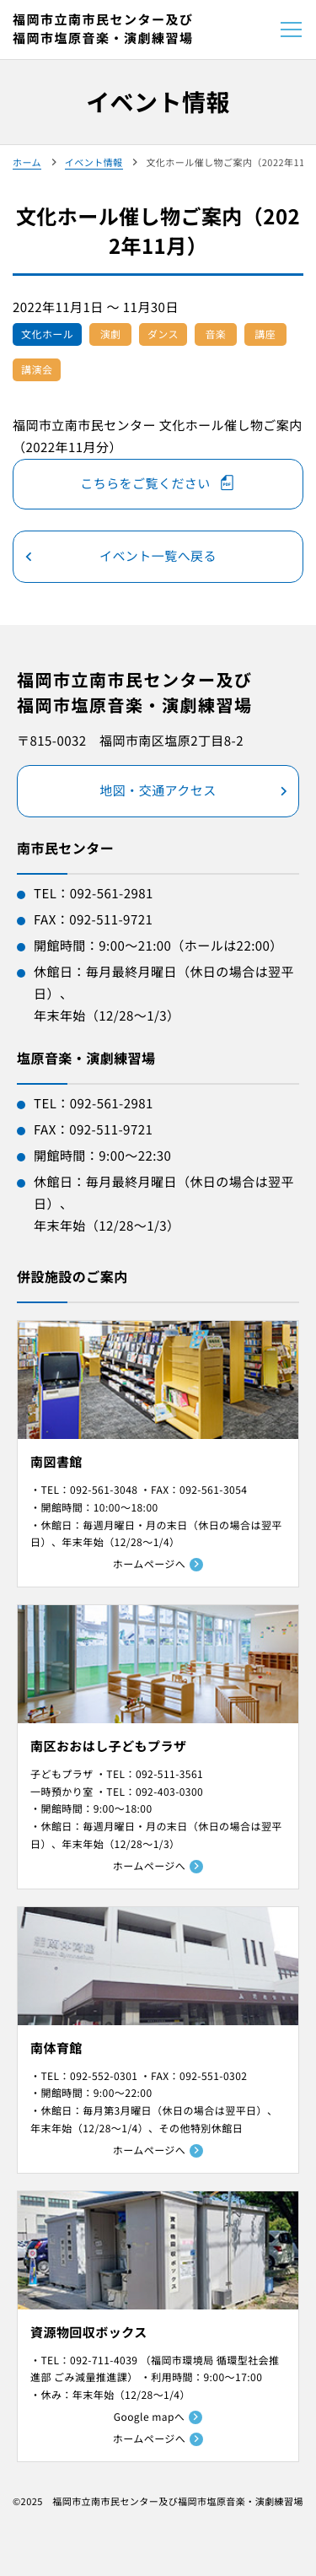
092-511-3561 (169, 1774)
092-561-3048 (103, 1490)
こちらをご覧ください (145, 484)
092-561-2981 (111, 894)
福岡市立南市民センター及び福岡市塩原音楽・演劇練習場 (103, 29)
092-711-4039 (103, 2360)
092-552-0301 (103, 2076)
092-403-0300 (169, 1792)
